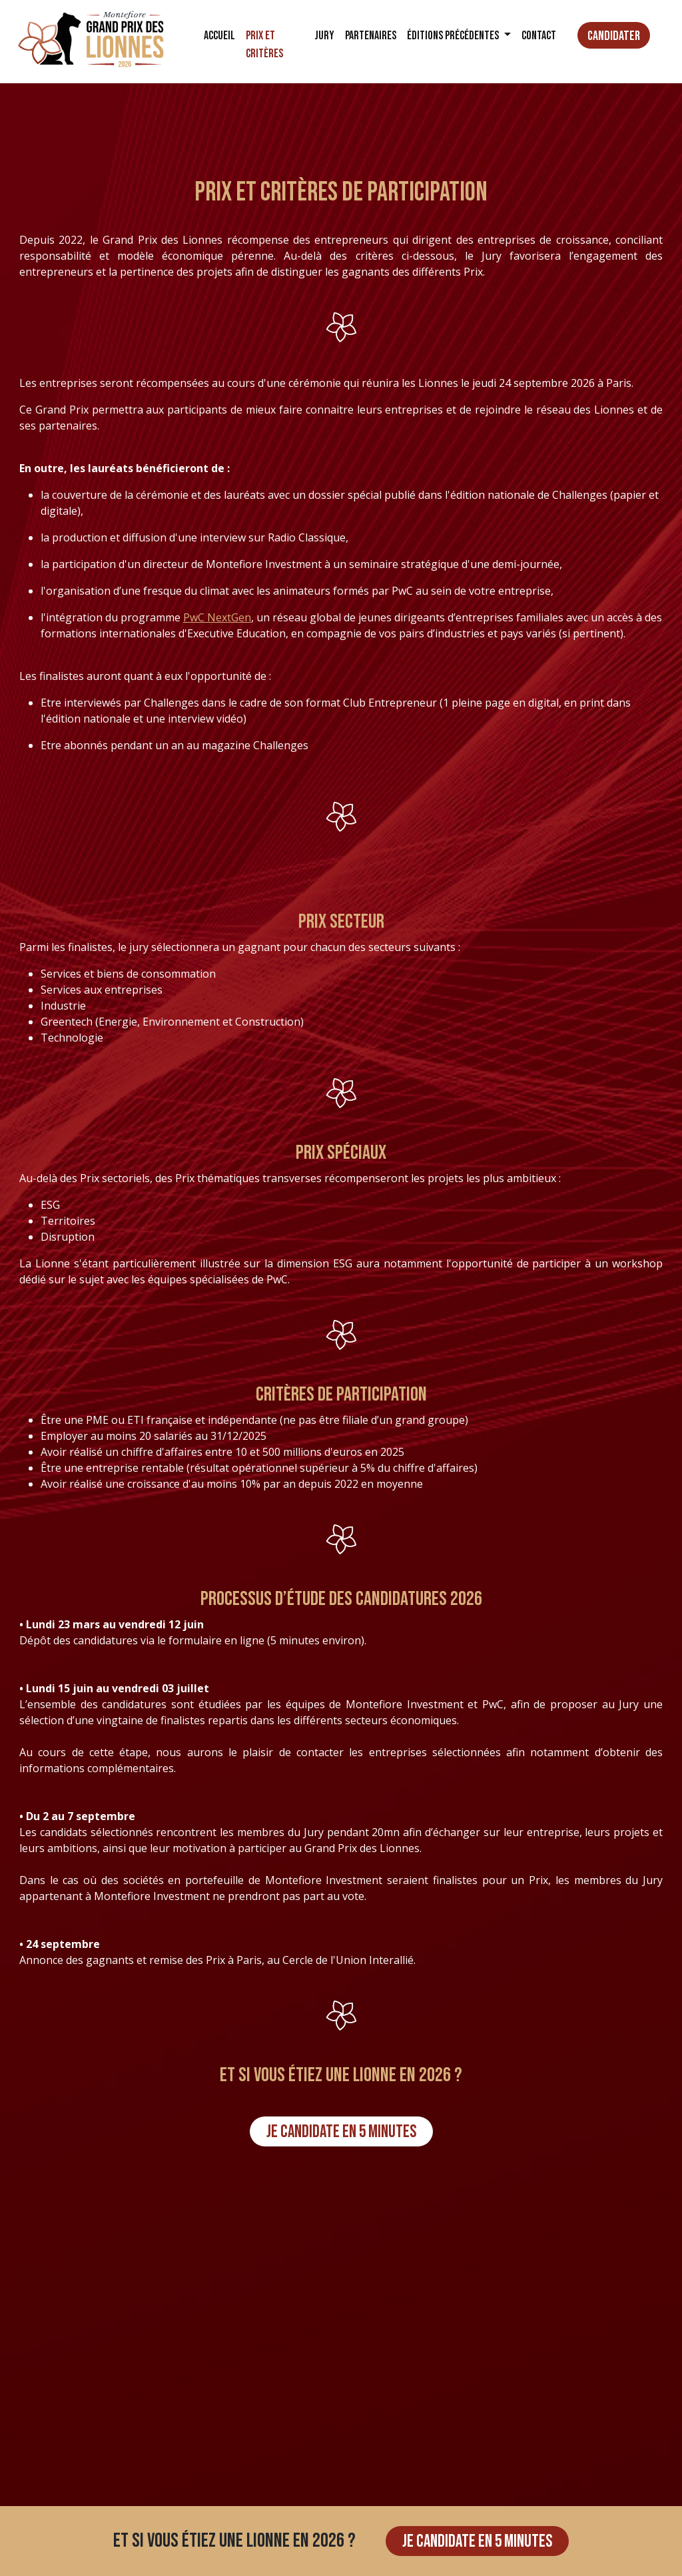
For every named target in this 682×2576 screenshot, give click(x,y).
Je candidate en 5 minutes (341, 2132)
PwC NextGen (217, 617)
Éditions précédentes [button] (454, 36)
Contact (538, 36)
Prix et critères (264, 45)
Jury (324, 36)
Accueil (219, 36)
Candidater (613, 36)
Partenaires (370, 36)
